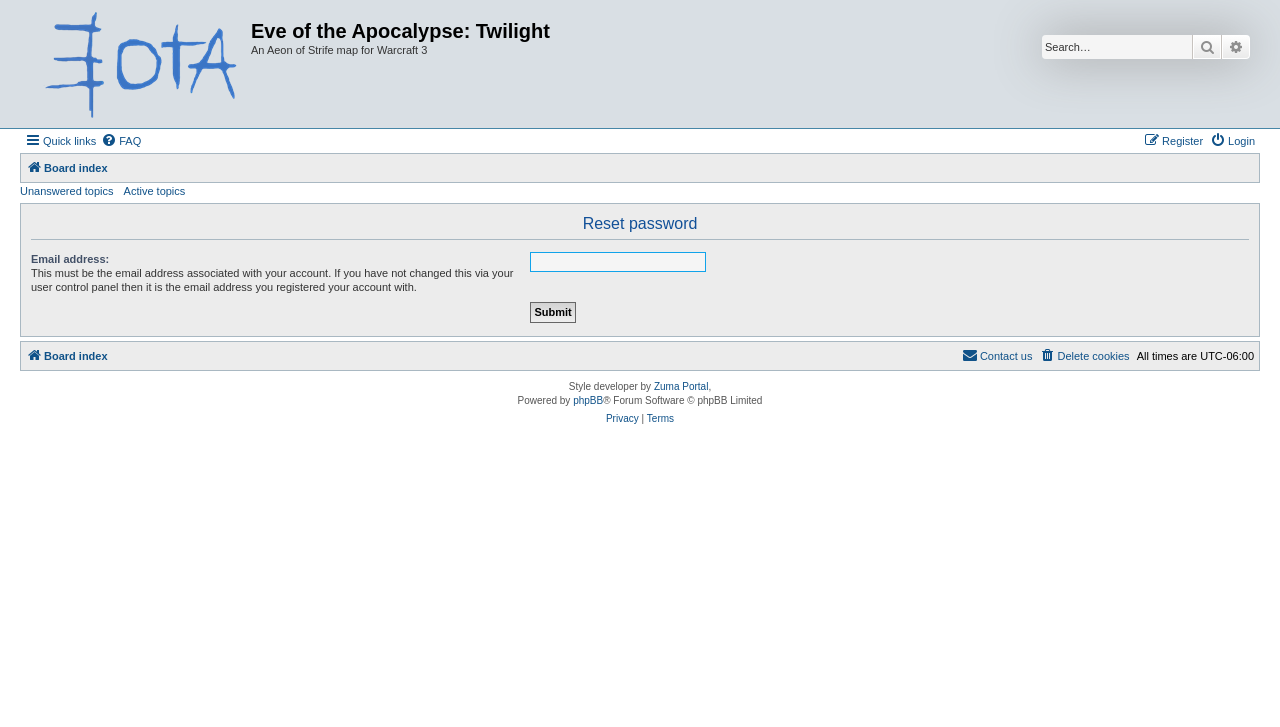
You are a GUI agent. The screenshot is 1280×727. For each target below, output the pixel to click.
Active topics (155, 191)
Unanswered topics (67, 191)
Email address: (70, 259)
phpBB (588, 400)
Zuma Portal (681, 386)
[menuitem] (121, 141)
